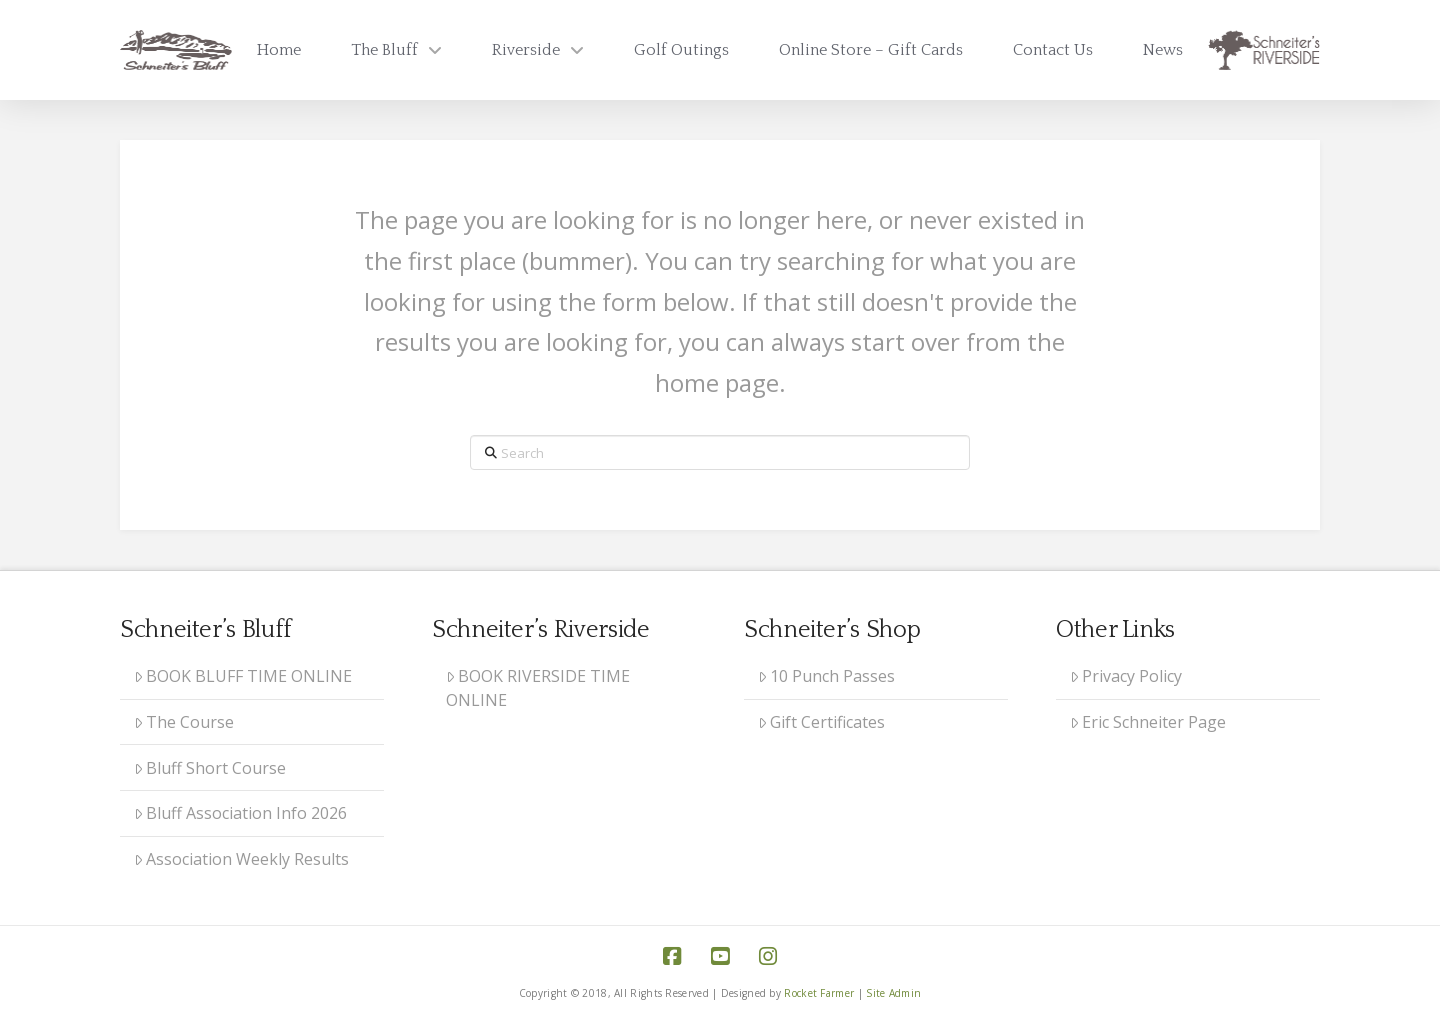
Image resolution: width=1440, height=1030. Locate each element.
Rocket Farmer (819, 993)
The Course (184, 722)
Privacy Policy (1126, 676)
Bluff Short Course (210, 768)
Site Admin (893, 993)
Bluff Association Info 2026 (241, 813)
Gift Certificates (822, 722)
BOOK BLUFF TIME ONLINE (243, 676)
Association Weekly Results (242, 859)
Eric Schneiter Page (1148, 722)
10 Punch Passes (827, 676)
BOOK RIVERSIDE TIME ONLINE (538, 688)
